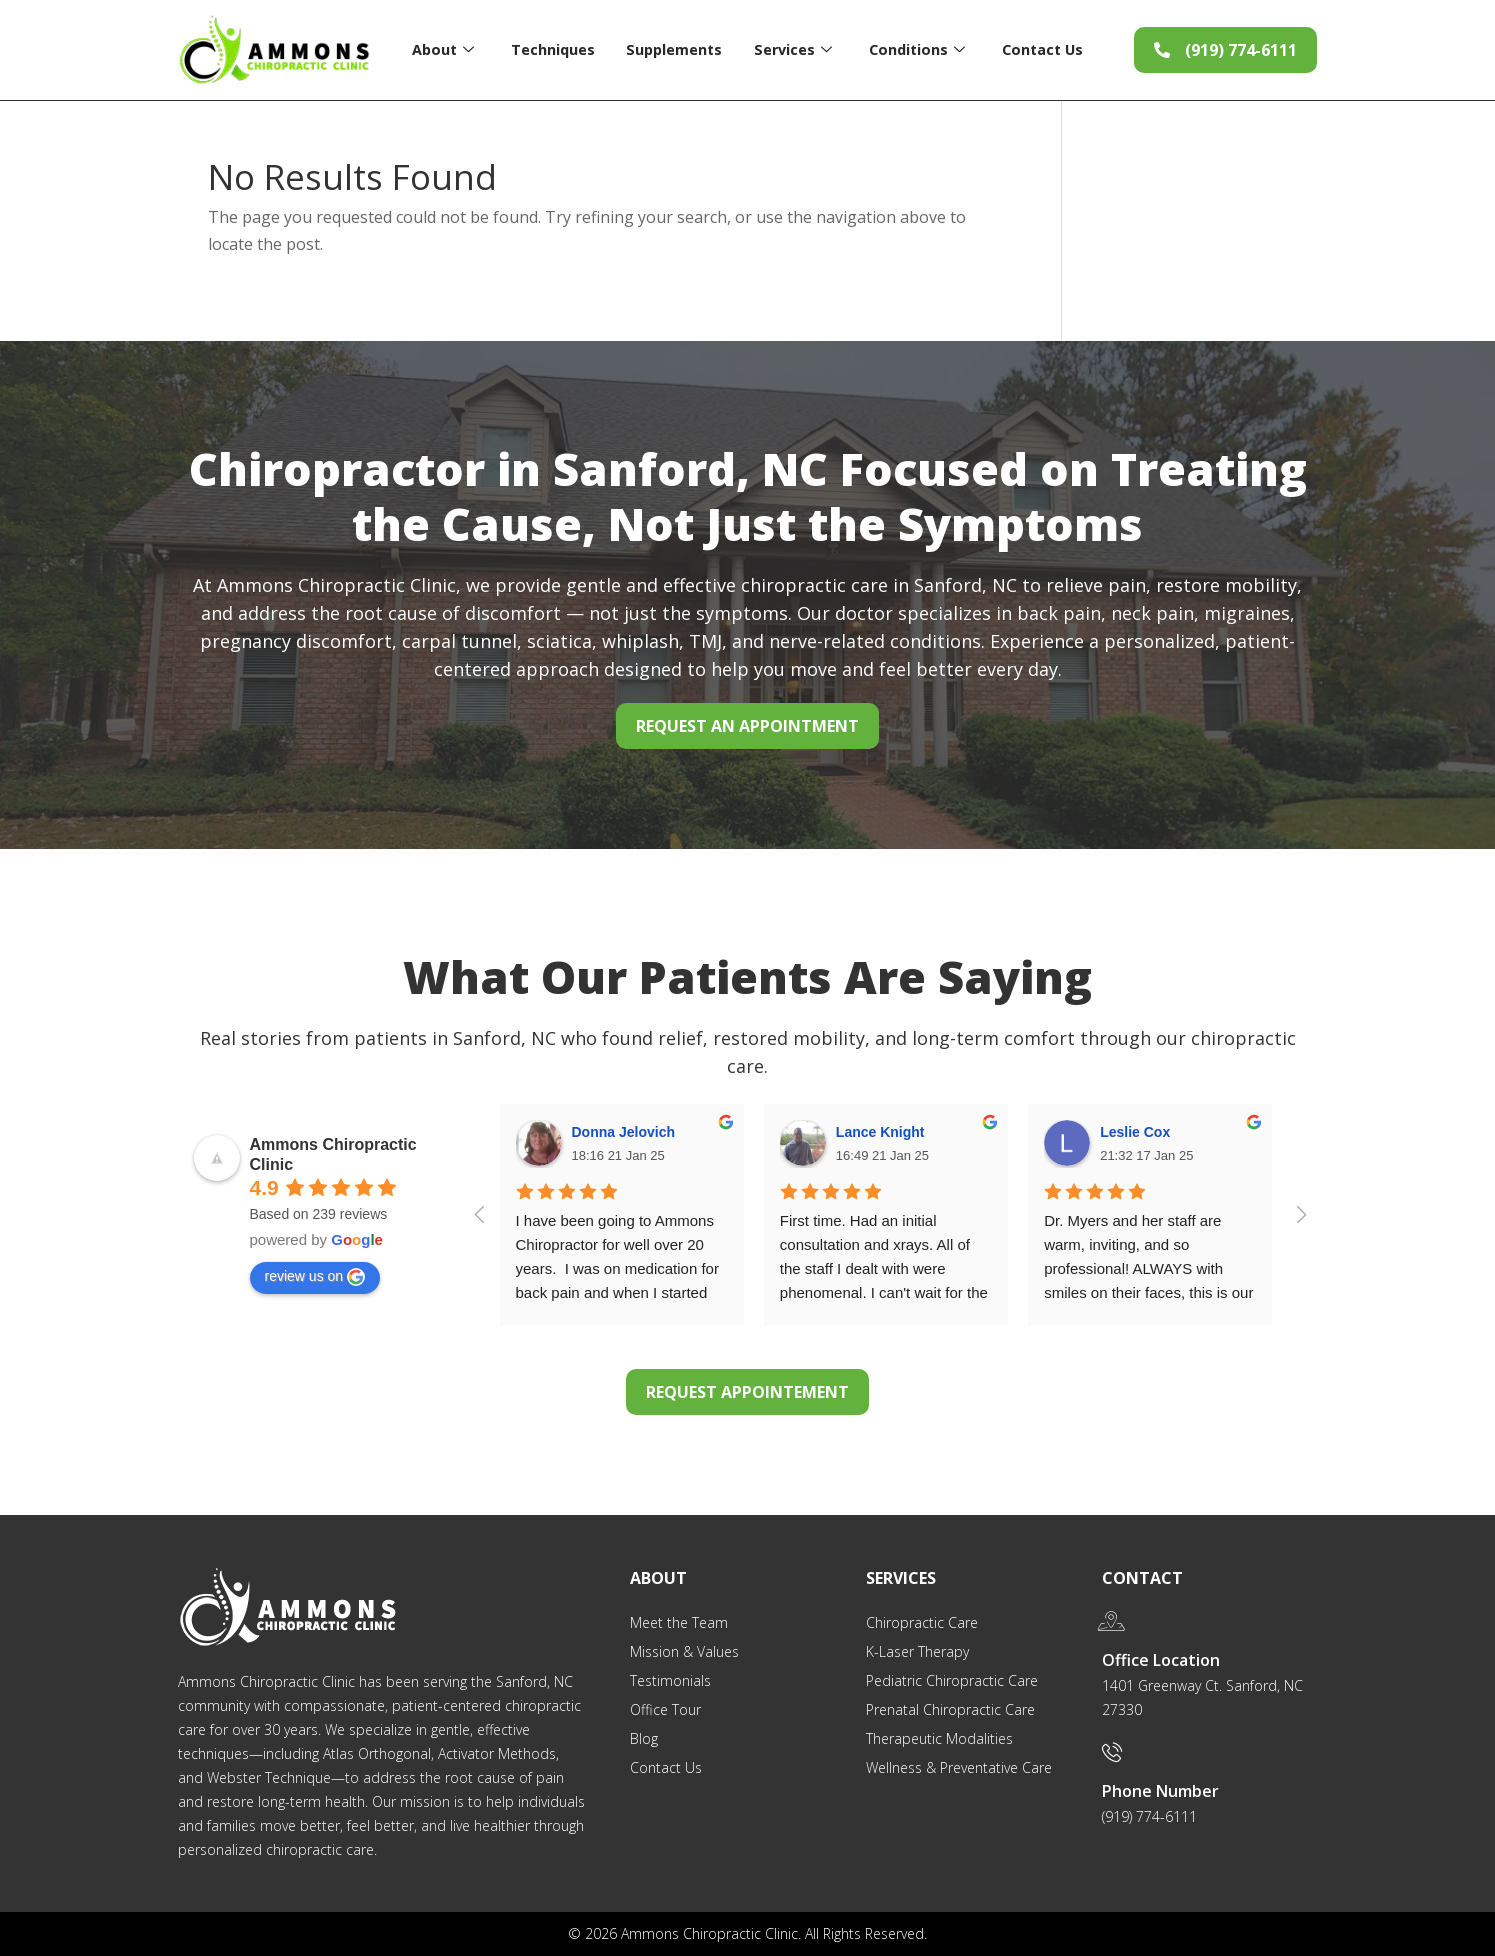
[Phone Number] (1112, 1752)
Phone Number (1160, 1791)
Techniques (550, 49)
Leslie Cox (1135, 1132)
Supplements (672, 49)
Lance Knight (880, 1132)
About (441, 49)
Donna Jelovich (623, 1132)
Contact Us (1043, 49)
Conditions (916, 49)
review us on (315, 1277)
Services (791, 49)
